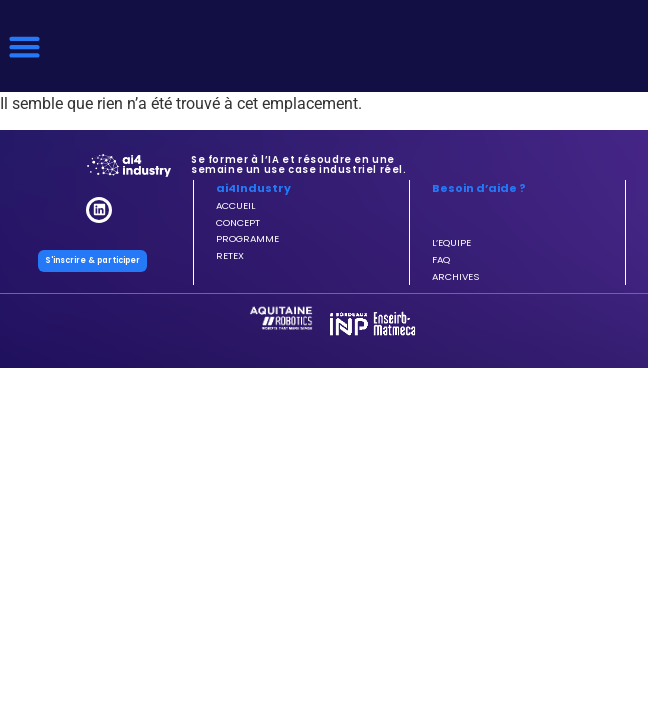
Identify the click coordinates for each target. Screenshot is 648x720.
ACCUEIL (235, 205)
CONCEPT (238, 222)
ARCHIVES (455, 276)
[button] (25, 46)
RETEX (230, 255)
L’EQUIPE (451, 242)
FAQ (441, 259)
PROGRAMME (247, 238)
